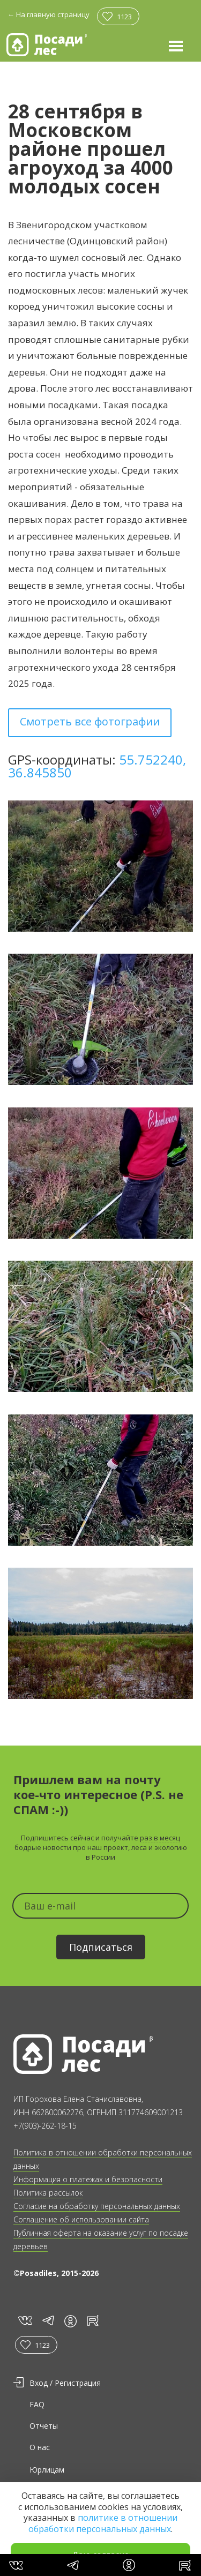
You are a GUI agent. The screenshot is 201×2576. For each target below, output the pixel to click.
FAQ (36, 2404)
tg (47, 2321)
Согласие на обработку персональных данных (96, 2206)
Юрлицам (46, 2470)
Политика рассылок (48, 2193)
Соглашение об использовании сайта (81, 2219)
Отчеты (43, 2426)
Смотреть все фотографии (90, 721)
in (70, 2321)
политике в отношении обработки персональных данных (102, 2523)
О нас (39, 2447)
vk (24, 2321)
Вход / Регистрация (65, 2383)
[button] (176, 45)
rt (90, 2321)
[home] (46, 44)
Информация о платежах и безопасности (87, 2179)
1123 (124, 16)
